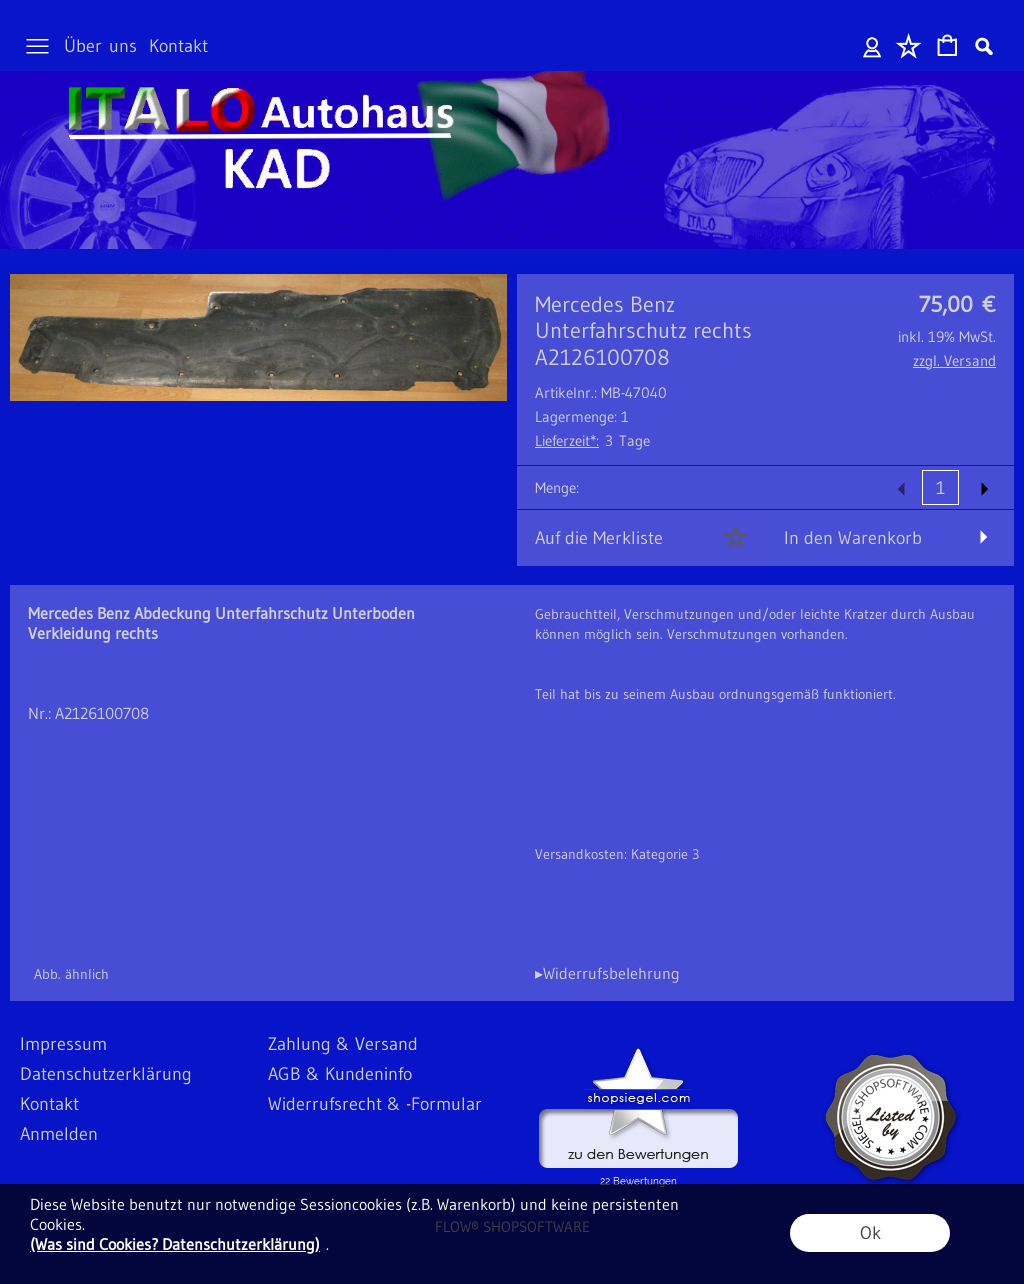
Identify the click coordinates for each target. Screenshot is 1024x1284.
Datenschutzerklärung (106, 1074)
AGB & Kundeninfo (340, 1074)
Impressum (63, 1044)
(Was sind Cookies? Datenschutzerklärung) (175, 1244)
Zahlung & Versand (343, 1044)
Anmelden (872, 46)
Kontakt (178, 46)
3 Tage (592, 440)
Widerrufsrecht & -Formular (375, 1104)
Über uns (100, 46)
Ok (870, 1233)
